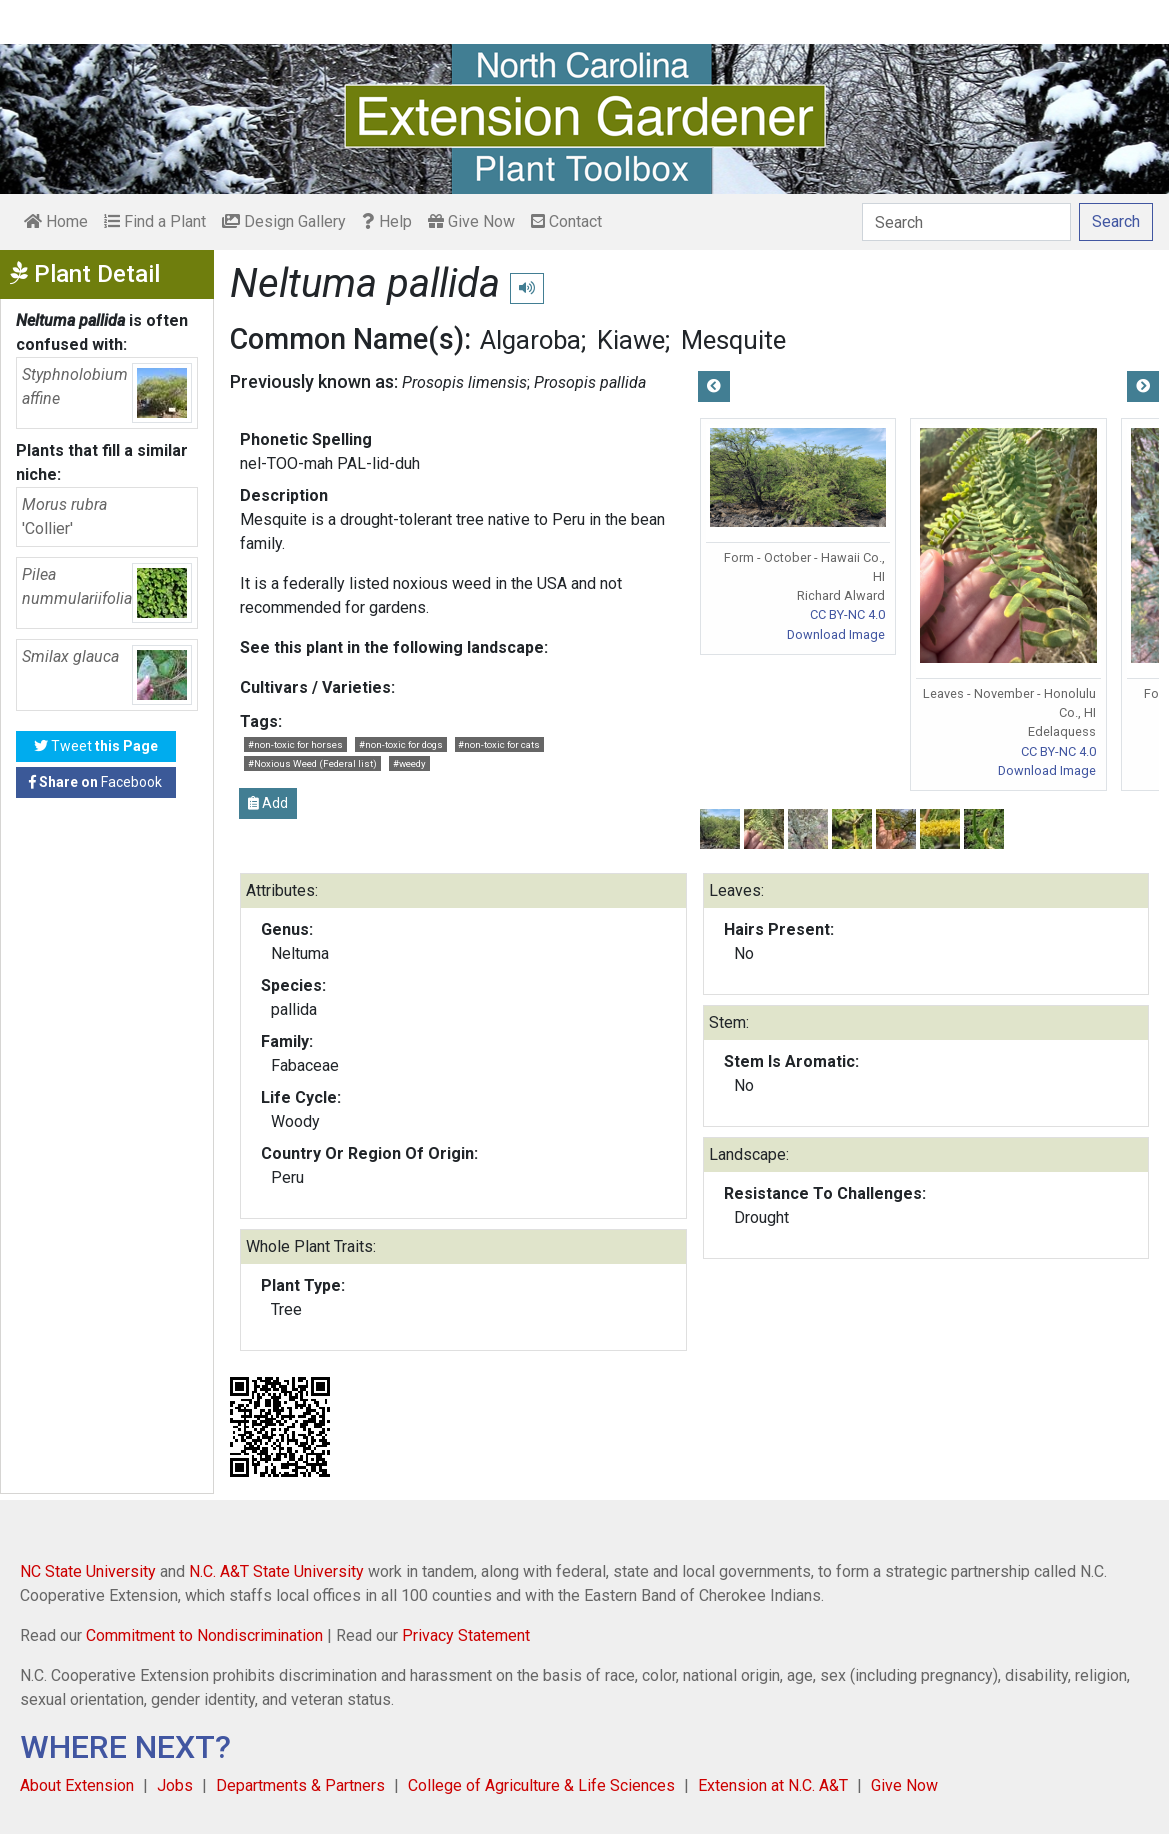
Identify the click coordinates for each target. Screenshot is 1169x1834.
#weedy (409, 763)
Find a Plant (155, 221)
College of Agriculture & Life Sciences (541, 1785)
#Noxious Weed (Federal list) (312, 763)
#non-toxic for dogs (401, 744)
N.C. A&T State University (276, 1571)
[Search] (966, 222)
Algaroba (530, 340)
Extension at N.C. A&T (773, 1785)
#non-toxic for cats (499, 744)
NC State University (88, 1571)
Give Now (471, 221)
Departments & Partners (300, 1785)
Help (387, 221)
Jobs (175, 1785)
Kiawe (631, 340)
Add (268, 803)
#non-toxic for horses (295, 744)
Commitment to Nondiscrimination (204, 1635)
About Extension (77, 1785)
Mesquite (733, 340)
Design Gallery (284, 221)
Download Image (836, 634)
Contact (566, 221)
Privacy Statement (466, 1635)
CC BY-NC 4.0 (847, 614)
